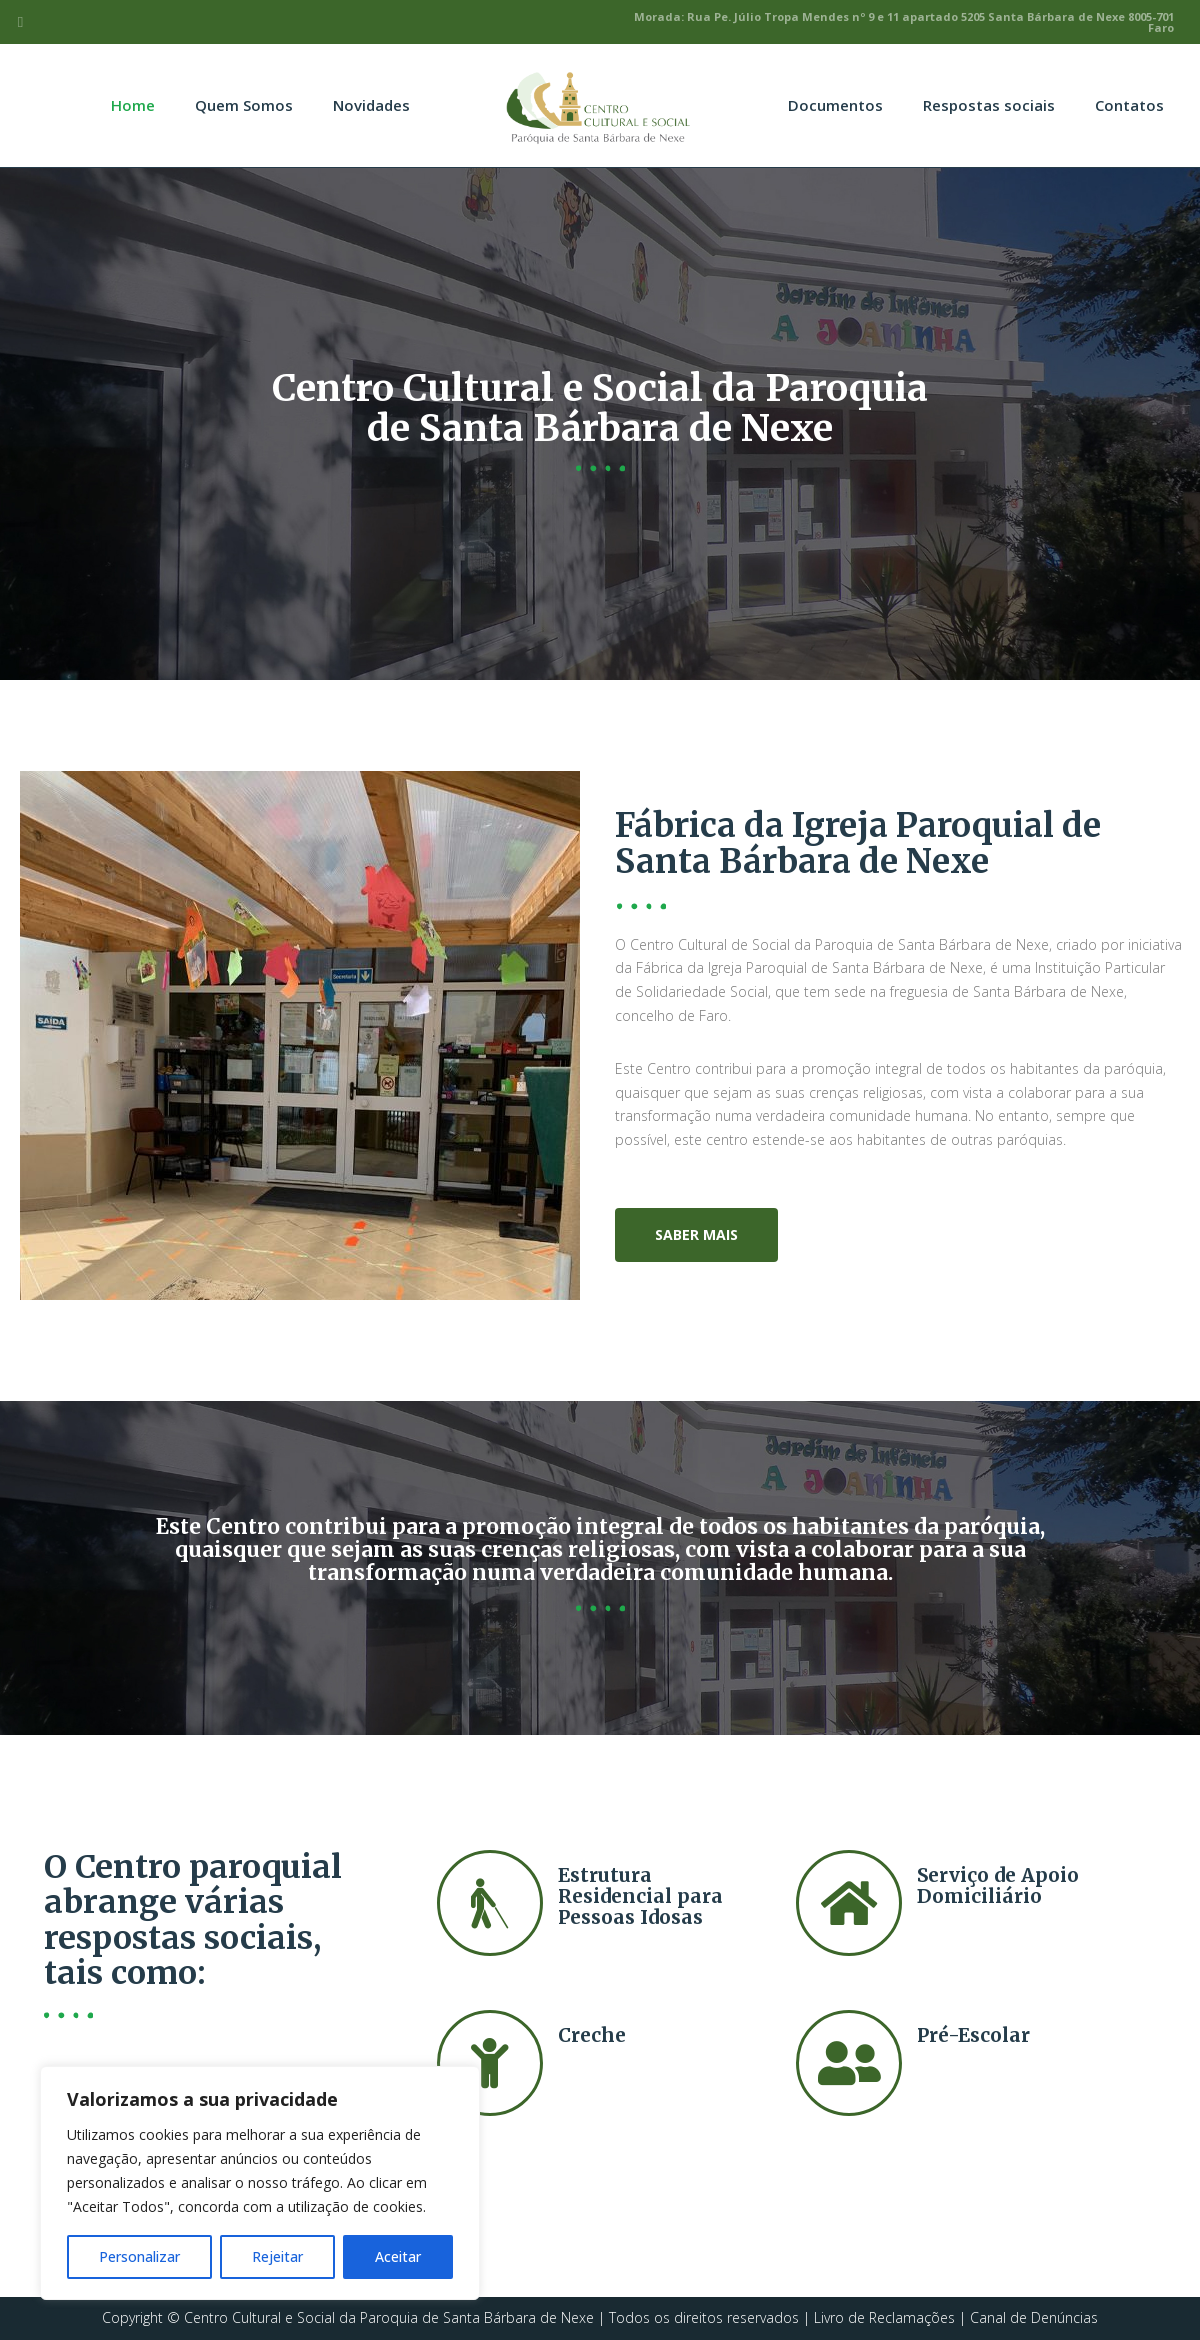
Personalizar (139, 2256)
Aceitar (398, 2256)
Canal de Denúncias (1034, 2317)
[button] (696, 1235)
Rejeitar (277, 2256)
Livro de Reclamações (884, 2317)
